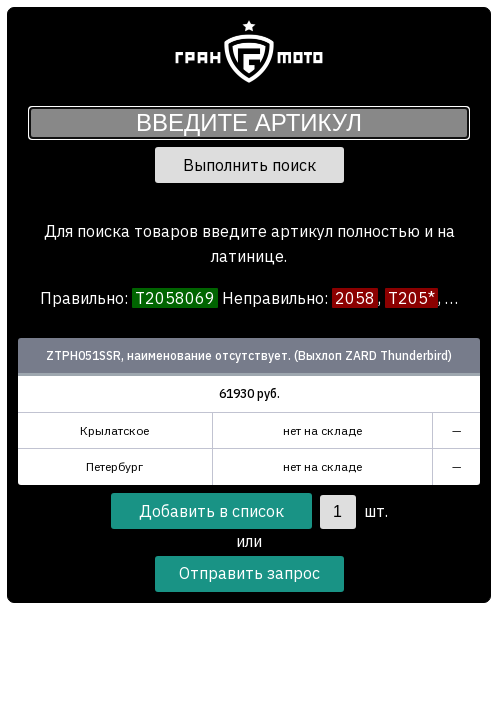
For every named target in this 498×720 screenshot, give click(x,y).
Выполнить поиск (249, 165)
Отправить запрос (249, 573)
